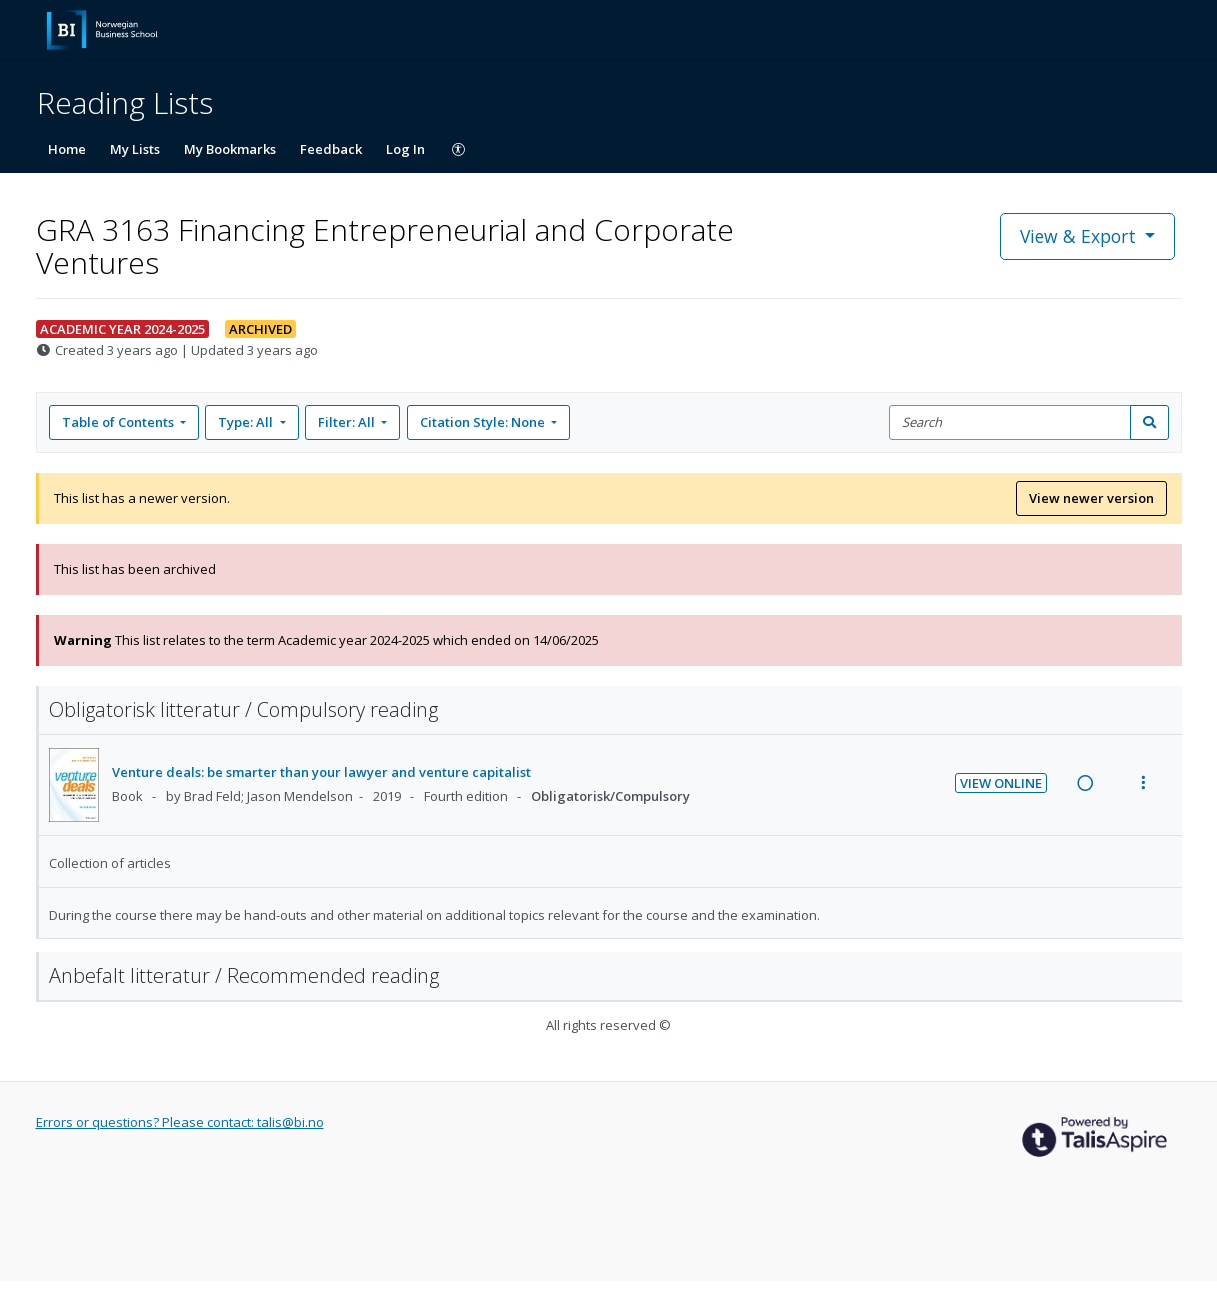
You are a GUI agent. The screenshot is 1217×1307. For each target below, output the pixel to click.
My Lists (135, 149)
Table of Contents (119, 422)
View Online (1001, 783)
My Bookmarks (230, 149)
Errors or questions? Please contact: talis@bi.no (180, 1122)
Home (67, 149)
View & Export (1080, 236)
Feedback (331, 149)
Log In (405, 149)
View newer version (1091, 498)
